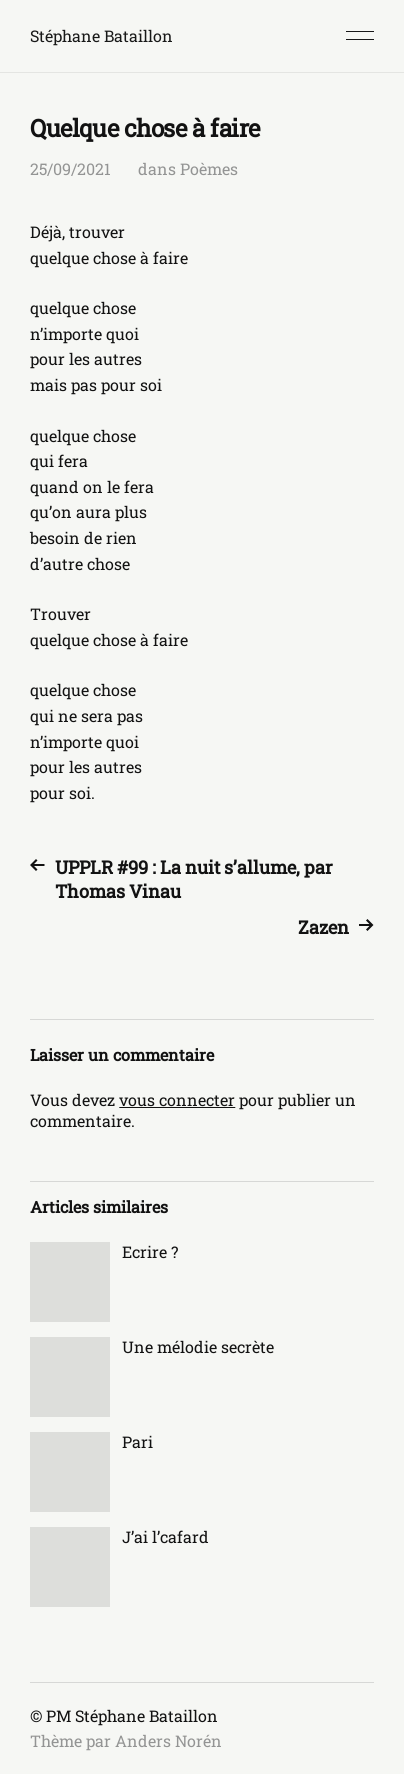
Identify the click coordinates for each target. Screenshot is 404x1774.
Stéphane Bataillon (101, 35)
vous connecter (177, 1099)
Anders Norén (168, 1740)
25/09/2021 (70, 168)
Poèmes (209, 168)
